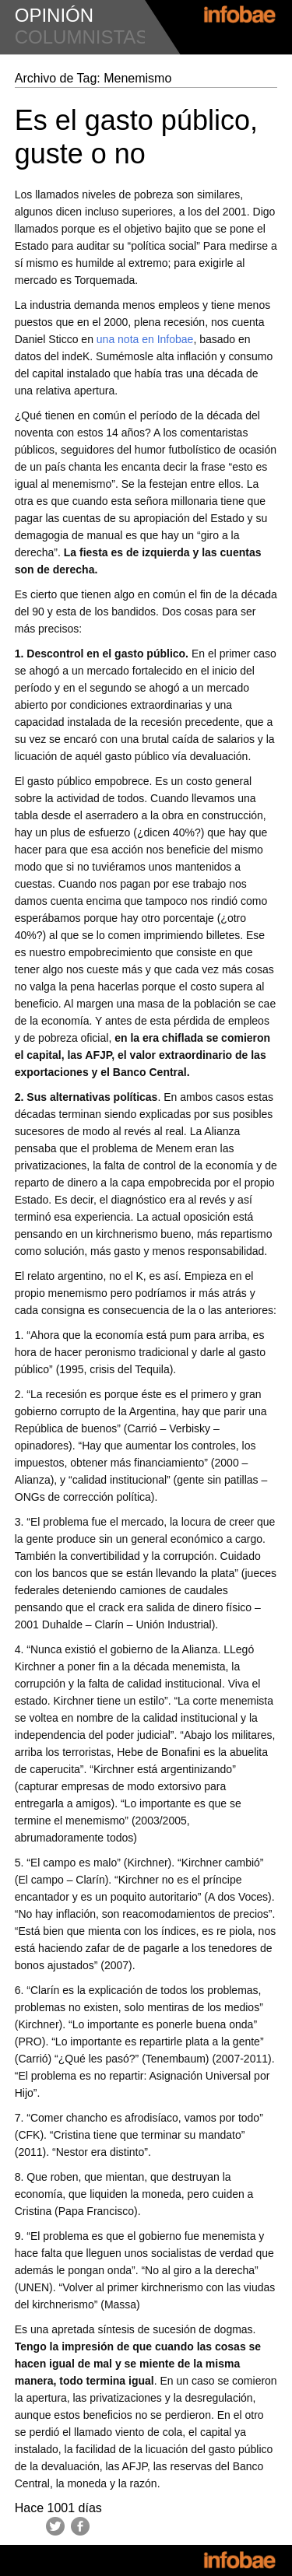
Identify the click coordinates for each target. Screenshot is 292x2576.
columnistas (82, 36)
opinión (54, 15)
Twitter (55, 2526)
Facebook (80, 2526)
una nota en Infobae (145, 339)
